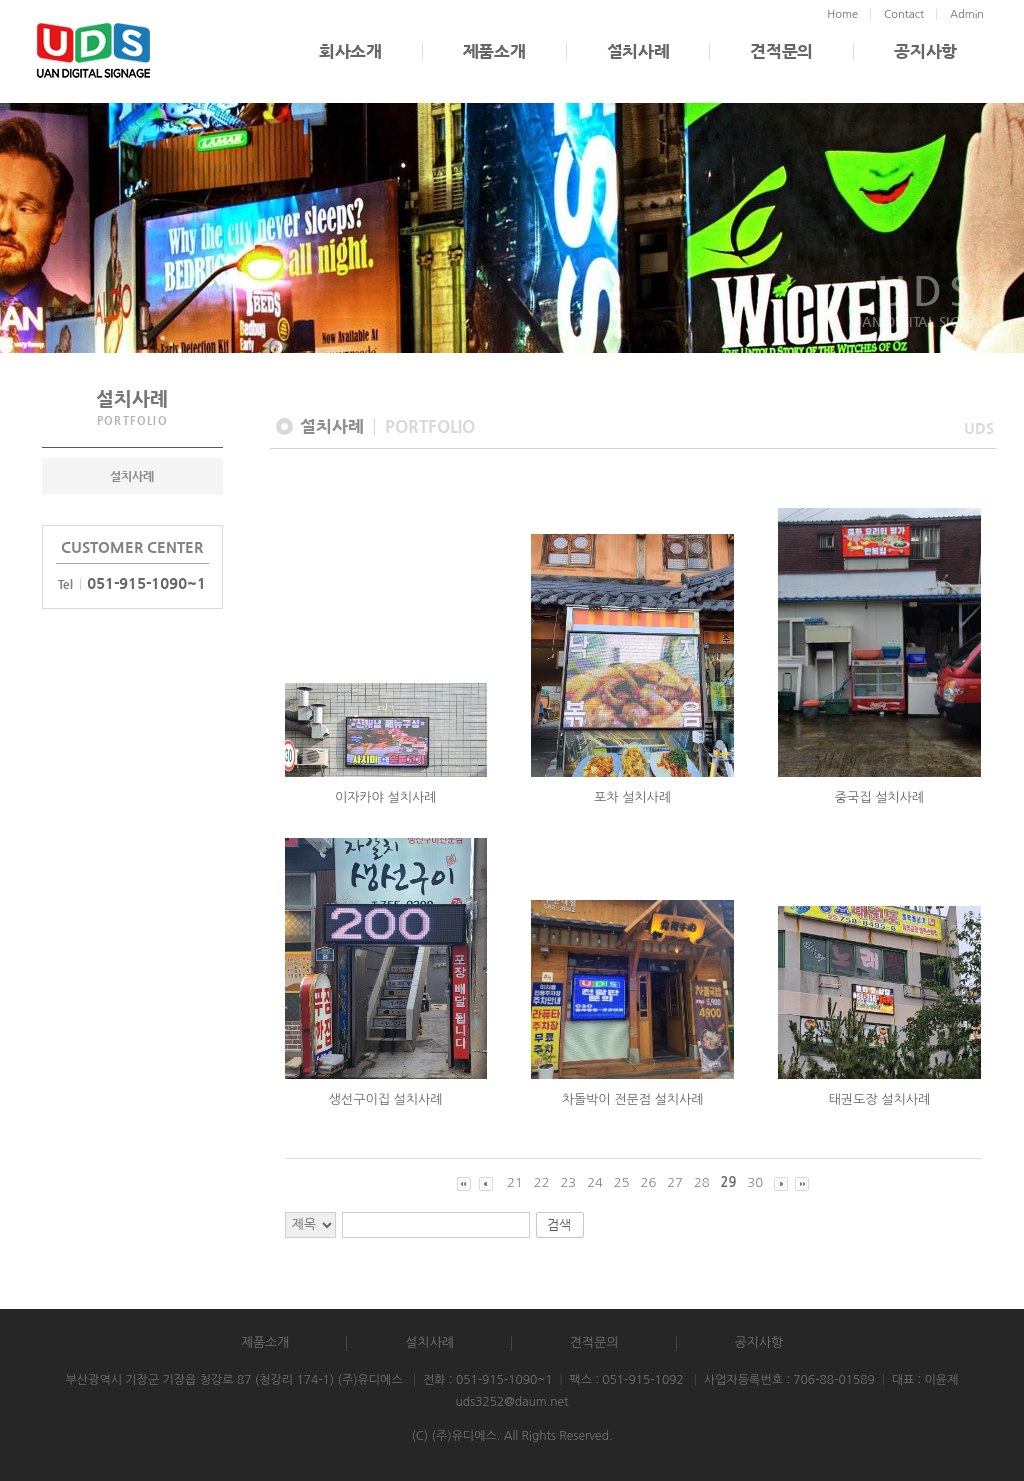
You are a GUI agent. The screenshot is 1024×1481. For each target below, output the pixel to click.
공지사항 (925, 51)
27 (675, 1182)
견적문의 (781, 51)
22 (542, 1182)
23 (568, 1182)
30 (755, 1182)
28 (702, 1182)
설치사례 (638, 51)
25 (622, 1182)
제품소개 (494, 51)
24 (595, 1182)
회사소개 (350, 51)
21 (515, 1182)
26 (649, 1182)
